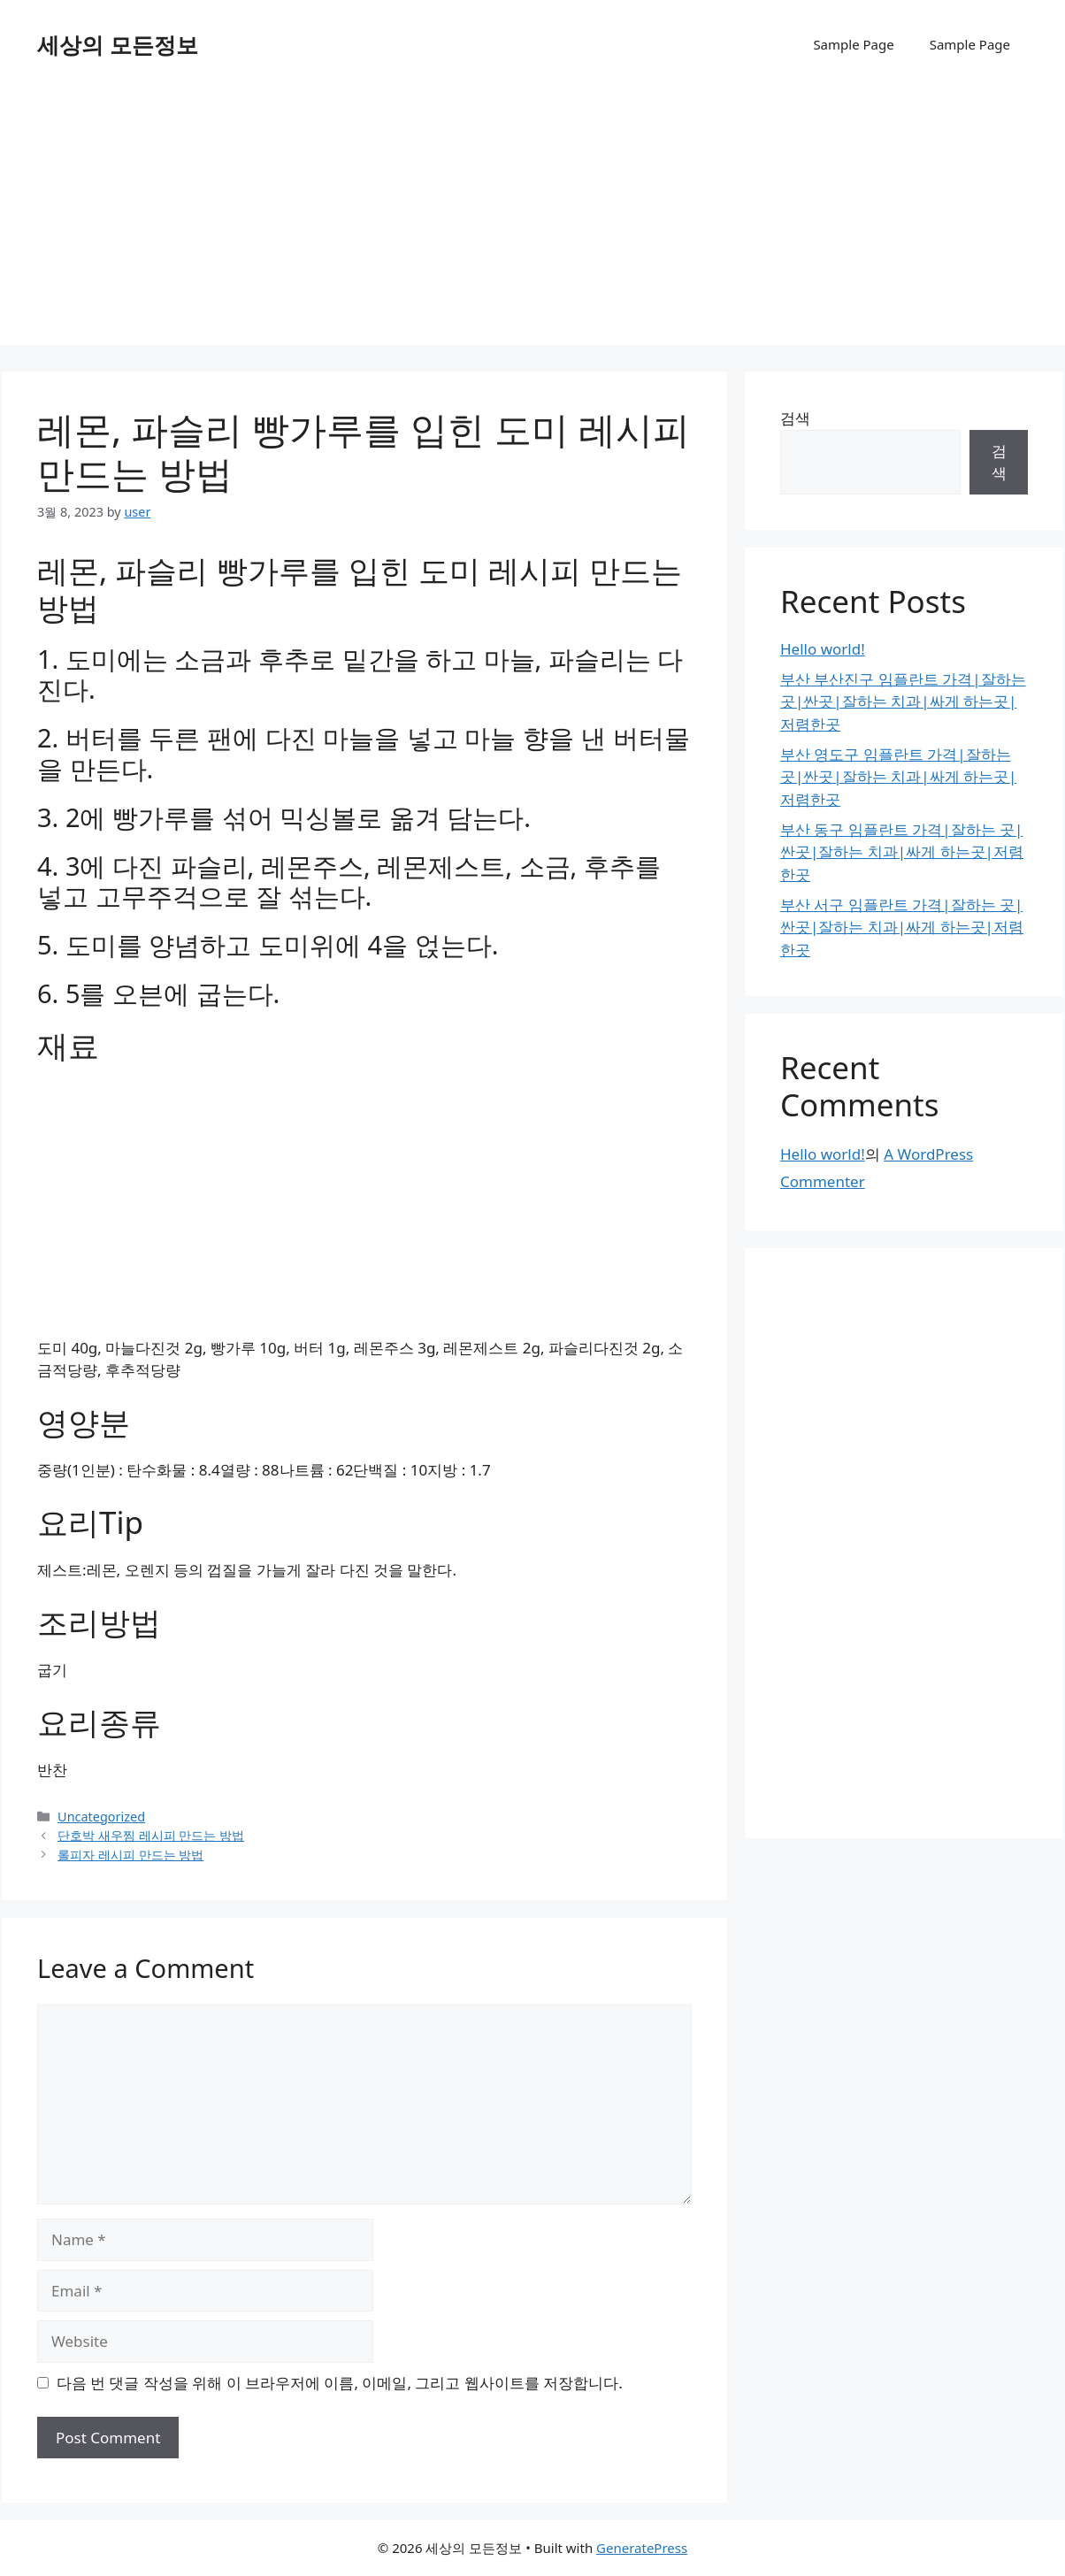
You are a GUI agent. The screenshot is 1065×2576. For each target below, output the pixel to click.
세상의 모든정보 (117, 44)
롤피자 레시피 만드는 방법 (130, 1854)
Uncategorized (101, 1816)
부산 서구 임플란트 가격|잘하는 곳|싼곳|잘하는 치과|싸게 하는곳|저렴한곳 (901, 927)
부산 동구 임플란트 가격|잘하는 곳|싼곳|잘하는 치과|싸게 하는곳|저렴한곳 (901, 852)
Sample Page (853, 44)
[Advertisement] (532, 221)
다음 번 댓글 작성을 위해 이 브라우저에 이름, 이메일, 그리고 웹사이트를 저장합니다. (340, 2383)
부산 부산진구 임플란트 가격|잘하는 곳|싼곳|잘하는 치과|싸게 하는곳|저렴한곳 (903, 701)
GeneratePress (641, 2548)
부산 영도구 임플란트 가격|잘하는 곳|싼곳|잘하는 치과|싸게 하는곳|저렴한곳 (898, 776)
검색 (795, 418)
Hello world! (822, 649)
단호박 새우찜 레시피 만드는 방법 (150, 1835)
